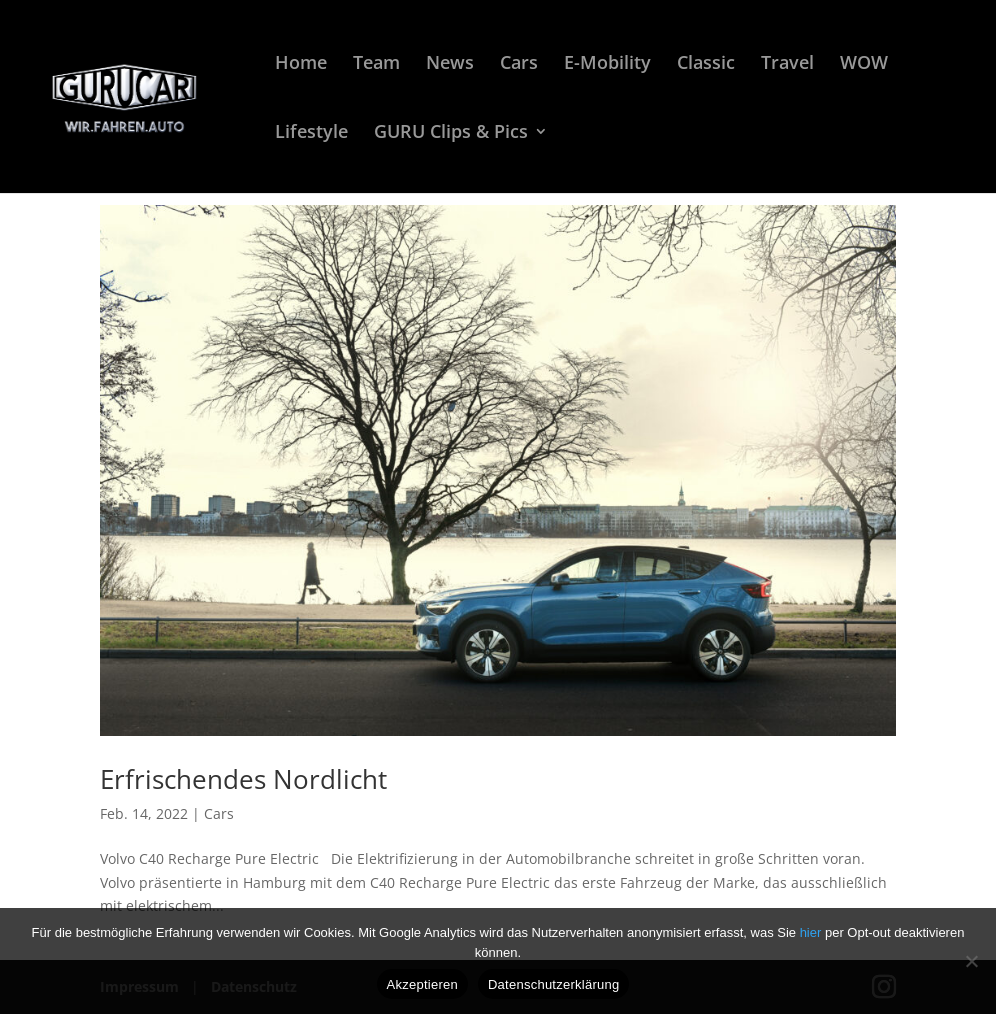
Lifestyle (311, 133)
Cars (519, 64)
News (450, 64)
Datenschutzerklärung (553, 984)
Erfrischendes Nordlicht (243, 779)
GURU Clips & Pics (451, 133)
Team (376, 64)
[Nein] (971, 961)
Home (301, 64)
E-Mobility (607, 64)
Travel (787, 64)
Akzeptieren (422, 984)
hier (812, 932)
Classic (706, 64)
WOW (864, 64)
